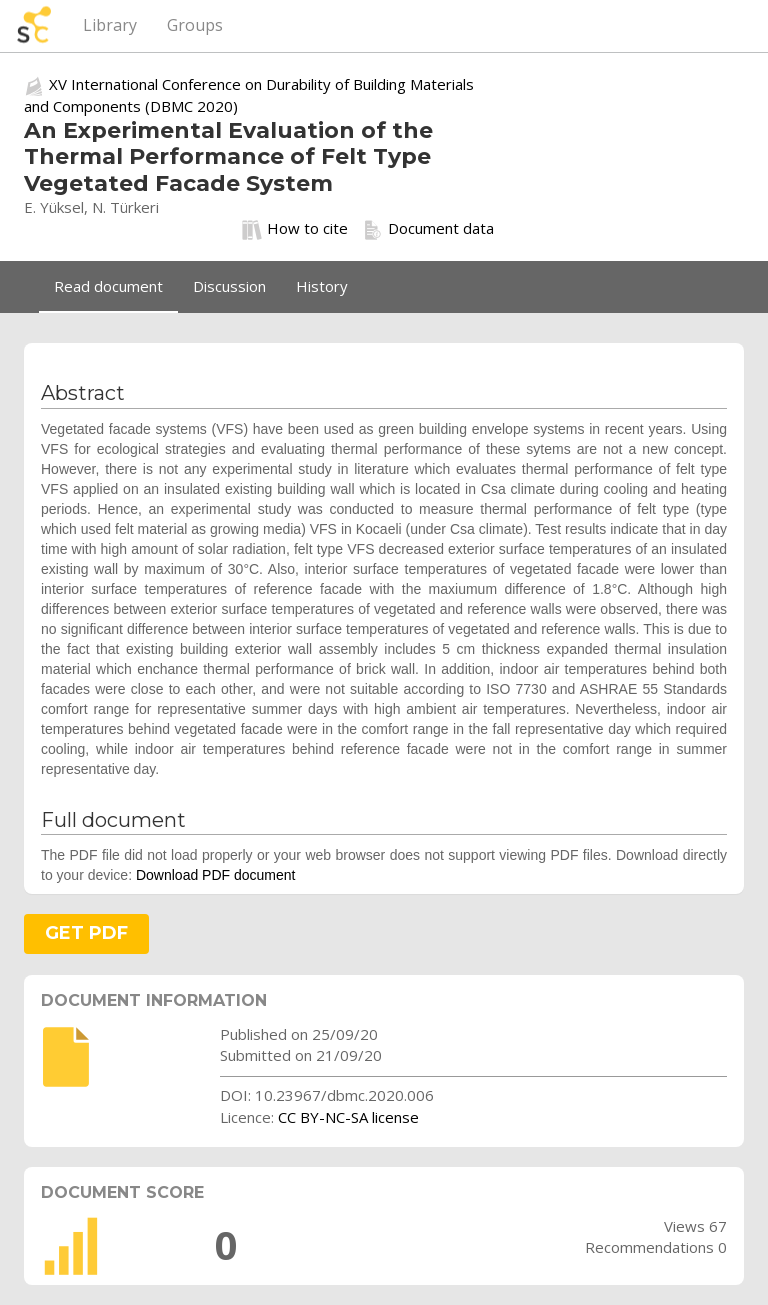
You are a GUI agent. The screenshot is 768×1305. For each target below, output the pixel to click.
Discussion (229, 286)
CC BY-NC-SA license (348, 1117)
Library (110, 25)
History (322, 286)
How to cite (295, 229)
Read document (108, 286)
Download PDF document (216, 875)
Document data (428, 229)
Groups (195, 25)
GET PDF (86, 933)
